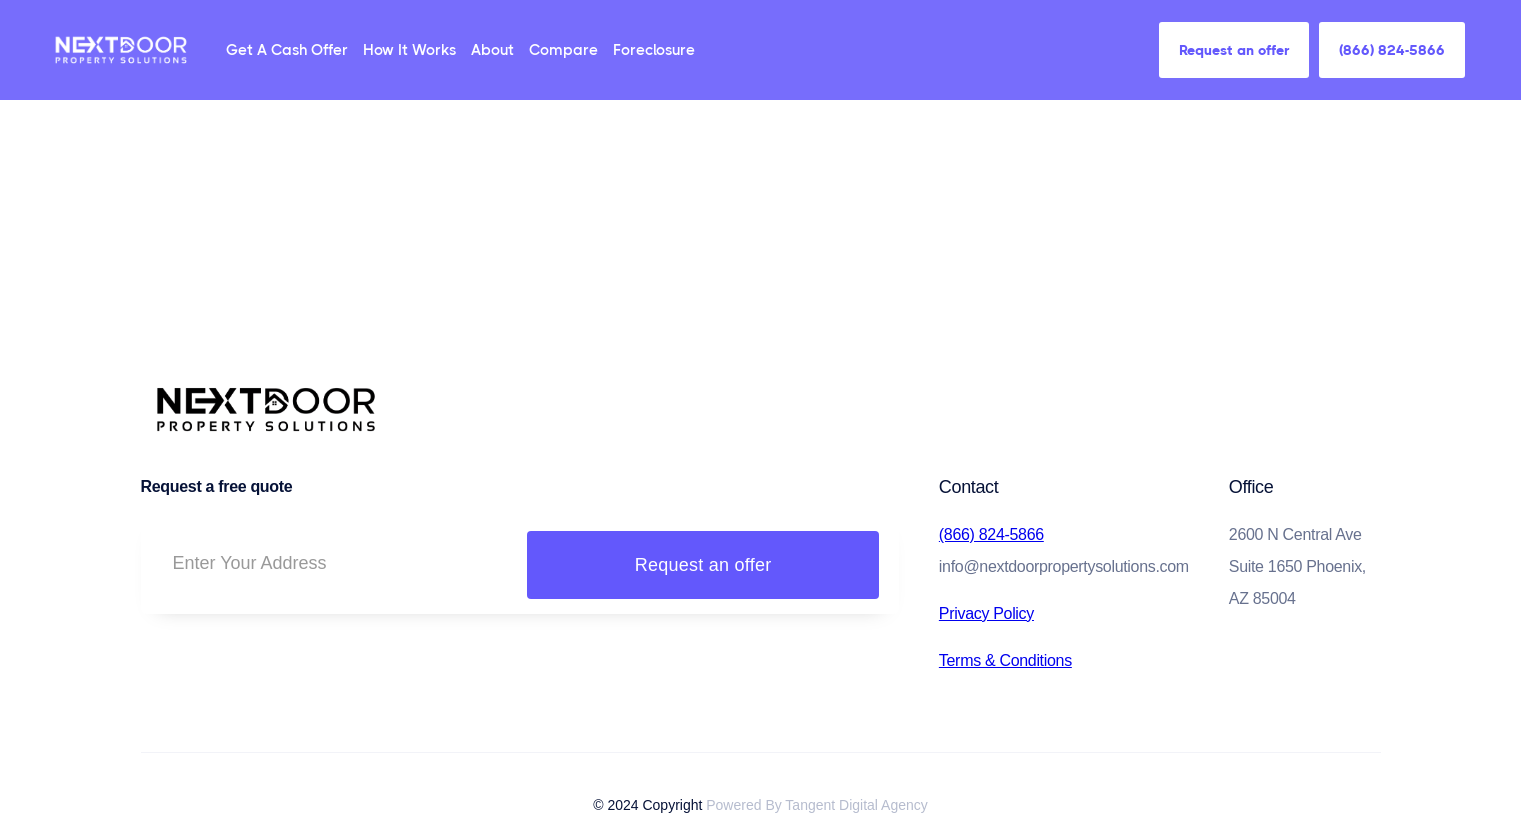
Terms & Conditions (1005, 660)
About (492, 50)
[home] (121, 49)
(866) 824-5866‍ (991, 534)
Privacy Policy (986, 613)
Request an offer (1234, 50)
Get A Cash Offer (287, 50)
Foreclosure (654, 50)
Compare (563, 50)
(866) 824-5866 (1392, 50)
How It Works (409, 50)
